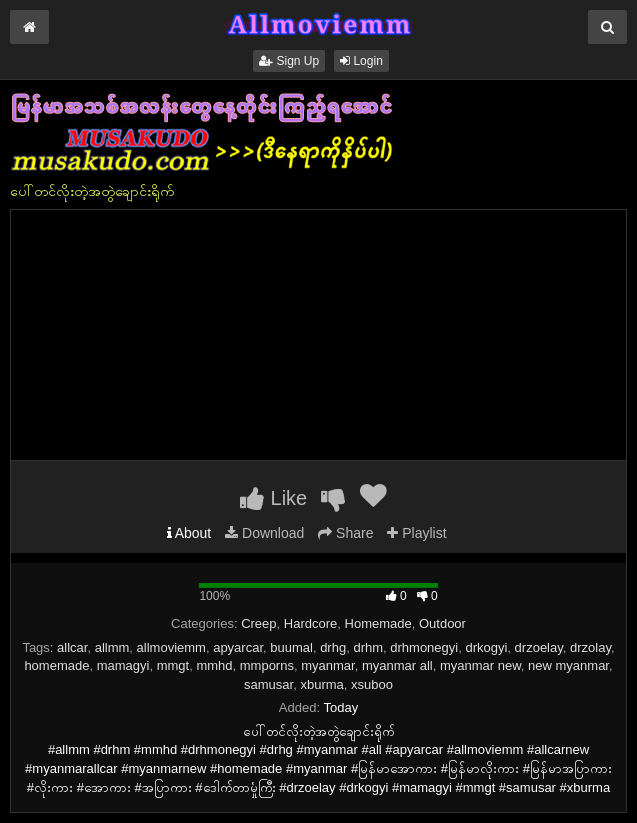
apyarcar (238, 647)
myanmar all (397, 665)
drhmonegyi (424, 647)
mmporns (267, 665)
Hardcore (310, 623)
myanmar (327, 665)
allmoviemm (171, 647)
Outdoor (442, 623)
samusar (268, 684)
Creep (258, 623)
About (189, 533)
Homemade (378, 623)
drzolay (590, 647)
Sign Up (289, 61)
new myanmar (568, 665)
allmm (112, 647)
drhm (368, 647)
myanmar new (480, 665)
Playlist (416, 533)
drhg (333, 647)
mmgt (173, 665)
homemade (56, 665)
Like (273, 498)
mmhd (214, 665)
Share (345, 533)
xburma (321, 684)
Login (361, 61)
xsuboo (372, 684)
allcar (72, 647)
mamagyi (123, 665)
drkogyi (486, 647)
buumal (291, 647)
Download (264, 533)
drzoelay (539, 647)
